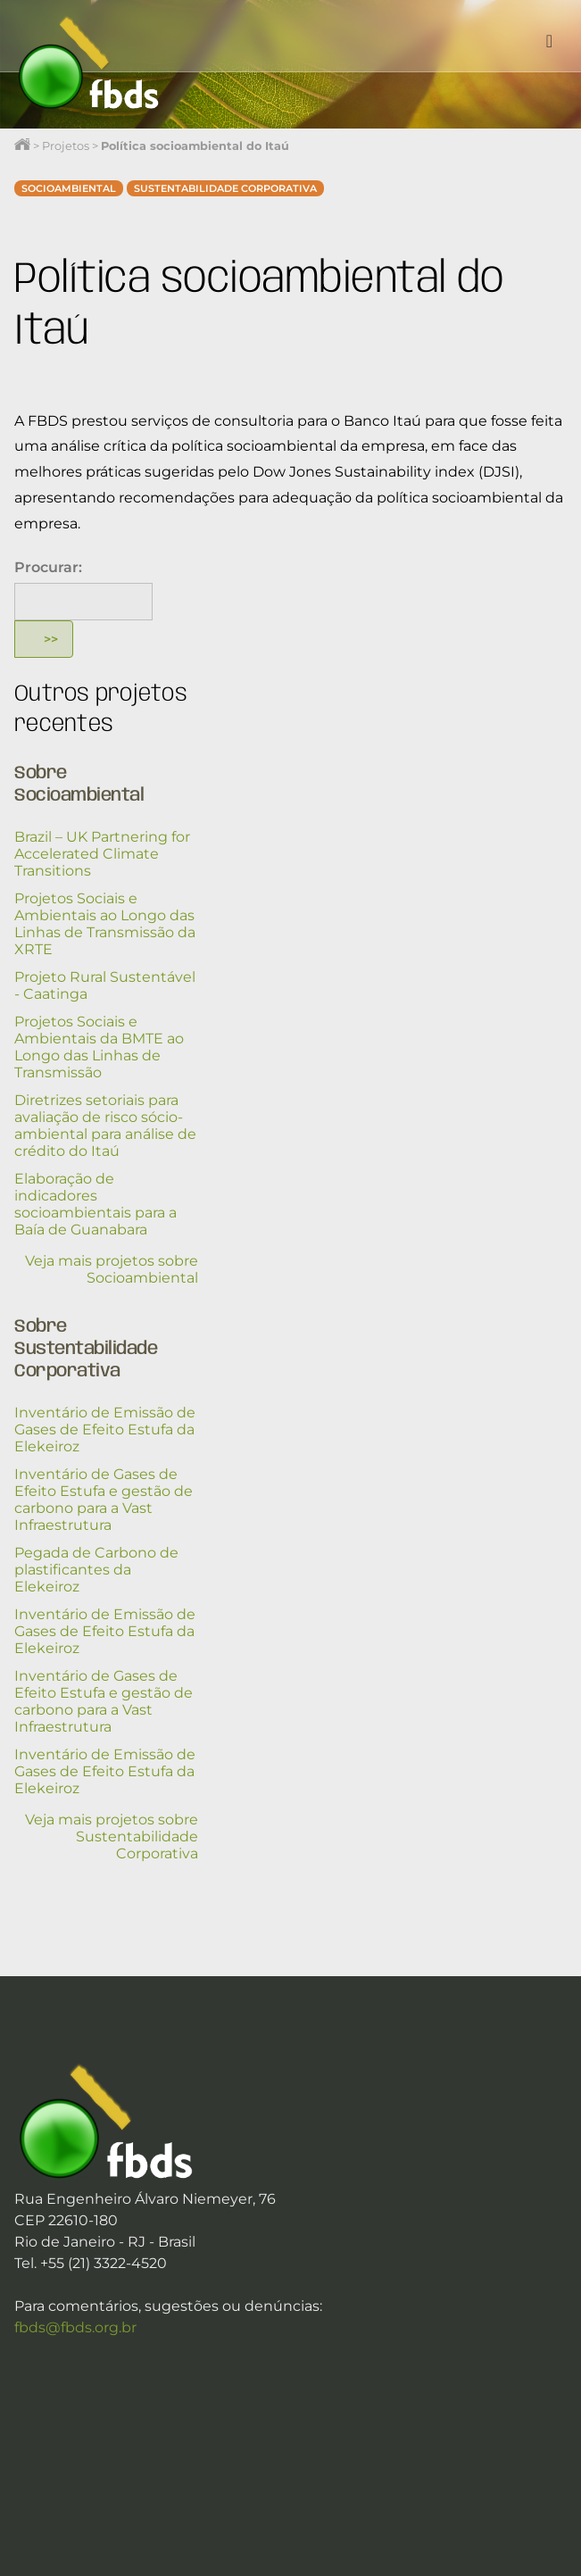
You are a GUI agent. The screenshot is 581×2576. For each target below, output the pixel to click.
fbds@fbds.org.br (75, 2327)
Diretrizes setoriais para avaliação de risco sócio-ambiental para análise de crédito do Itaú (105, 1125)
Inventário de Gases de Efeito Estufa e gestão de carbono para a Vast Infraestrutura (103, 1499)
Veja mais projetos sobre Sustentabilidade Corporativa (111, 1836)
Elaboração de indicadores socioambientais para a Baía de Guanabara (95, 1204)
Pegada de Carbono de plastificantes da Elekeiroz (96, 1569)
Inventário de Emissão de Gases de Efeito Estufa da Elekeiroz (104, 1429)
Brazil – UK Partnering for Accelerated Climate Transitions (102, 853)
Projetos (65, 146)
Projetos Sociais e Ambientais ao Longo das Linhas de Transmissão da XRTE (104, 924)
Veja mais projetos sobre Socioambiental (111, 1269)
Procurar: (48, 567)
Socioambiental (68, 188)
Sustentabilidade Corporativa (225, 188)
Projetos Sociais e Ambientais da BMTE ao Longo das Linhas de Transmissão (99, 1047)
